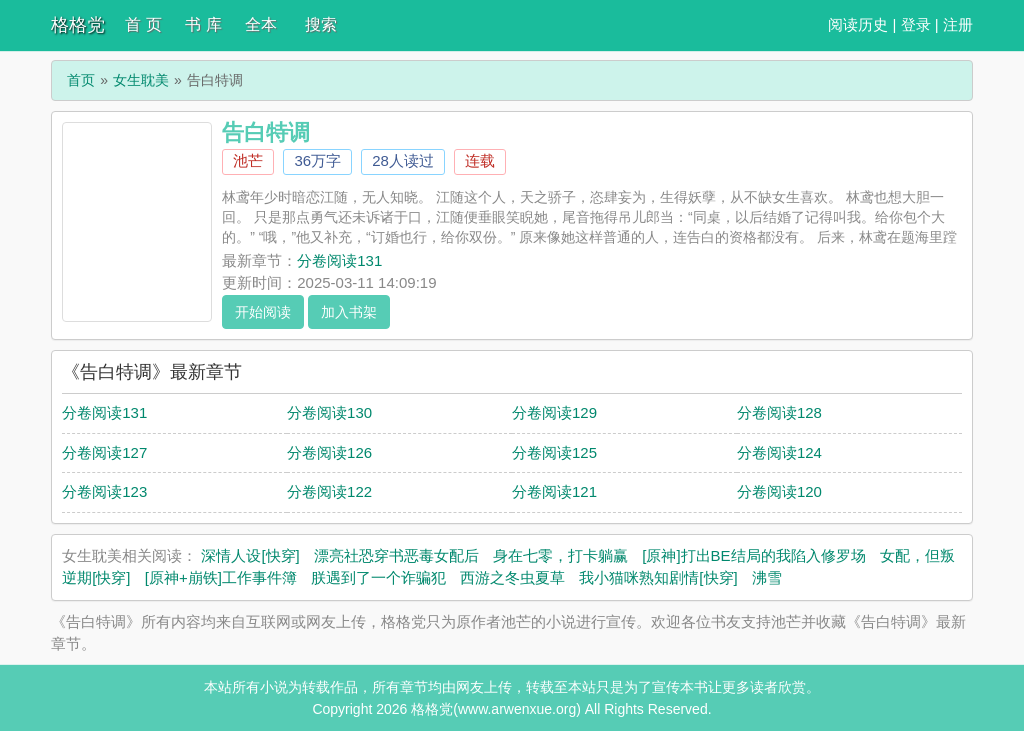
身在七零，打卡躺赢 (560, 555)
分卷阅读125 (554, 452)
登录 (916, 24)
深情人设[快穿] (250, 555)
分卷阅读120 (779, 491)
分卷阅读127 (104, 452)
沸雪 (767, 577)
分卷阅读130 (329, 412)
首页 (81, 80)
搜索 (321, 24)
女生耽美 (141, 80)
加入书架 (349, 312)
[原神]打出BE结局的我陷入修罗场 (753, 555)
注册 (958, 24)
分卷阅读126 (329, 452)
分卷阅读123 (104, 491)
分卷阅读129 (554, 412)
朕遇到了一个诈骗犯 (378, 577)
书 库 (203, 24)
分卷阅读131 (339, 260)
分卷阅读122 (329, 491)
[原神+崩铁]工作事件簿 (221, 577)
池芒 (248, 160)
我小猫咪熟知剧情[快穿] (658, 577)
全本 (261, 24)
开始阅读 (263, 312)
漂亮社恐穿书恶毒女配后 (396, 555)
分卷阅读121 (554, 491)
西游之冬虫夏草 (512, 577)
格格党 (78, 25)
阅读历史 (858, 24)
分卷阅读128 (779, 412)
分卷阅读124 (779, 452)
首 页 (143, 24)
